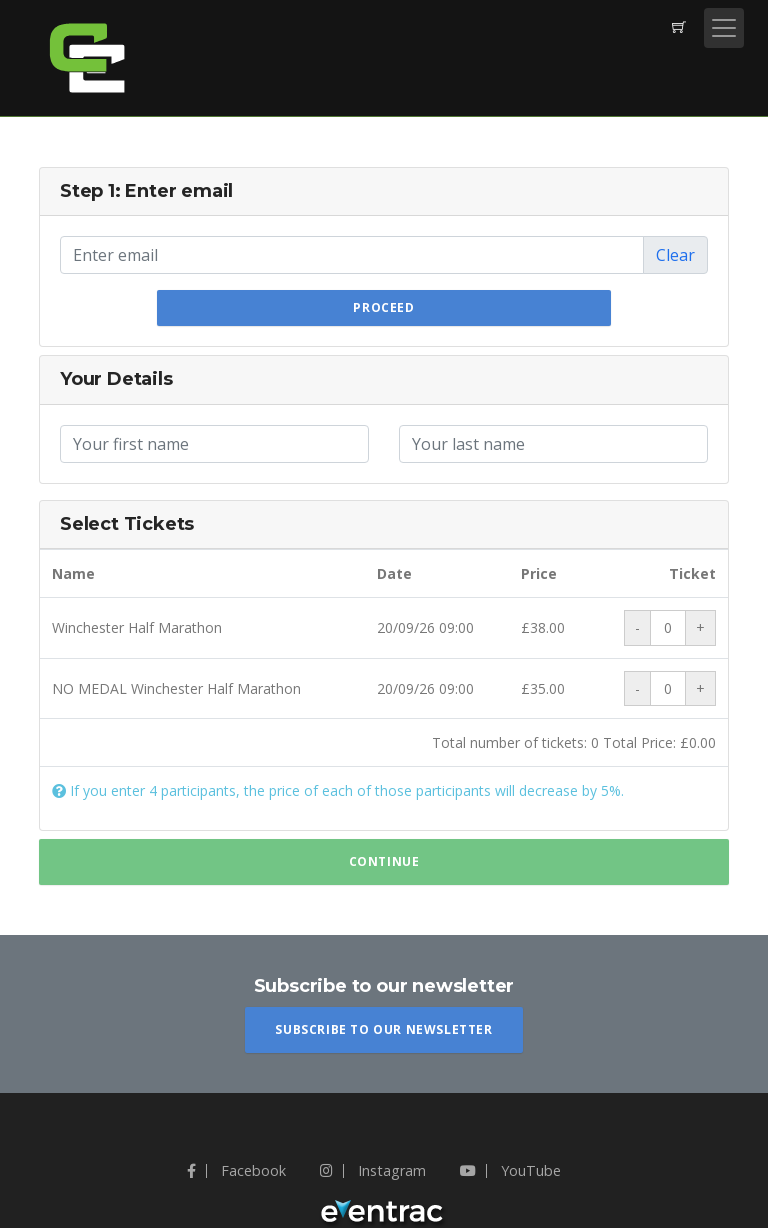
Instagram (373, 1170)
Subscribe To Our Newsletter (383, 1029)
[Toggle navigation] (724, 28)
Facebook (236, 1170)
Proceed (383, 307)
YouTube (510, 1170)
